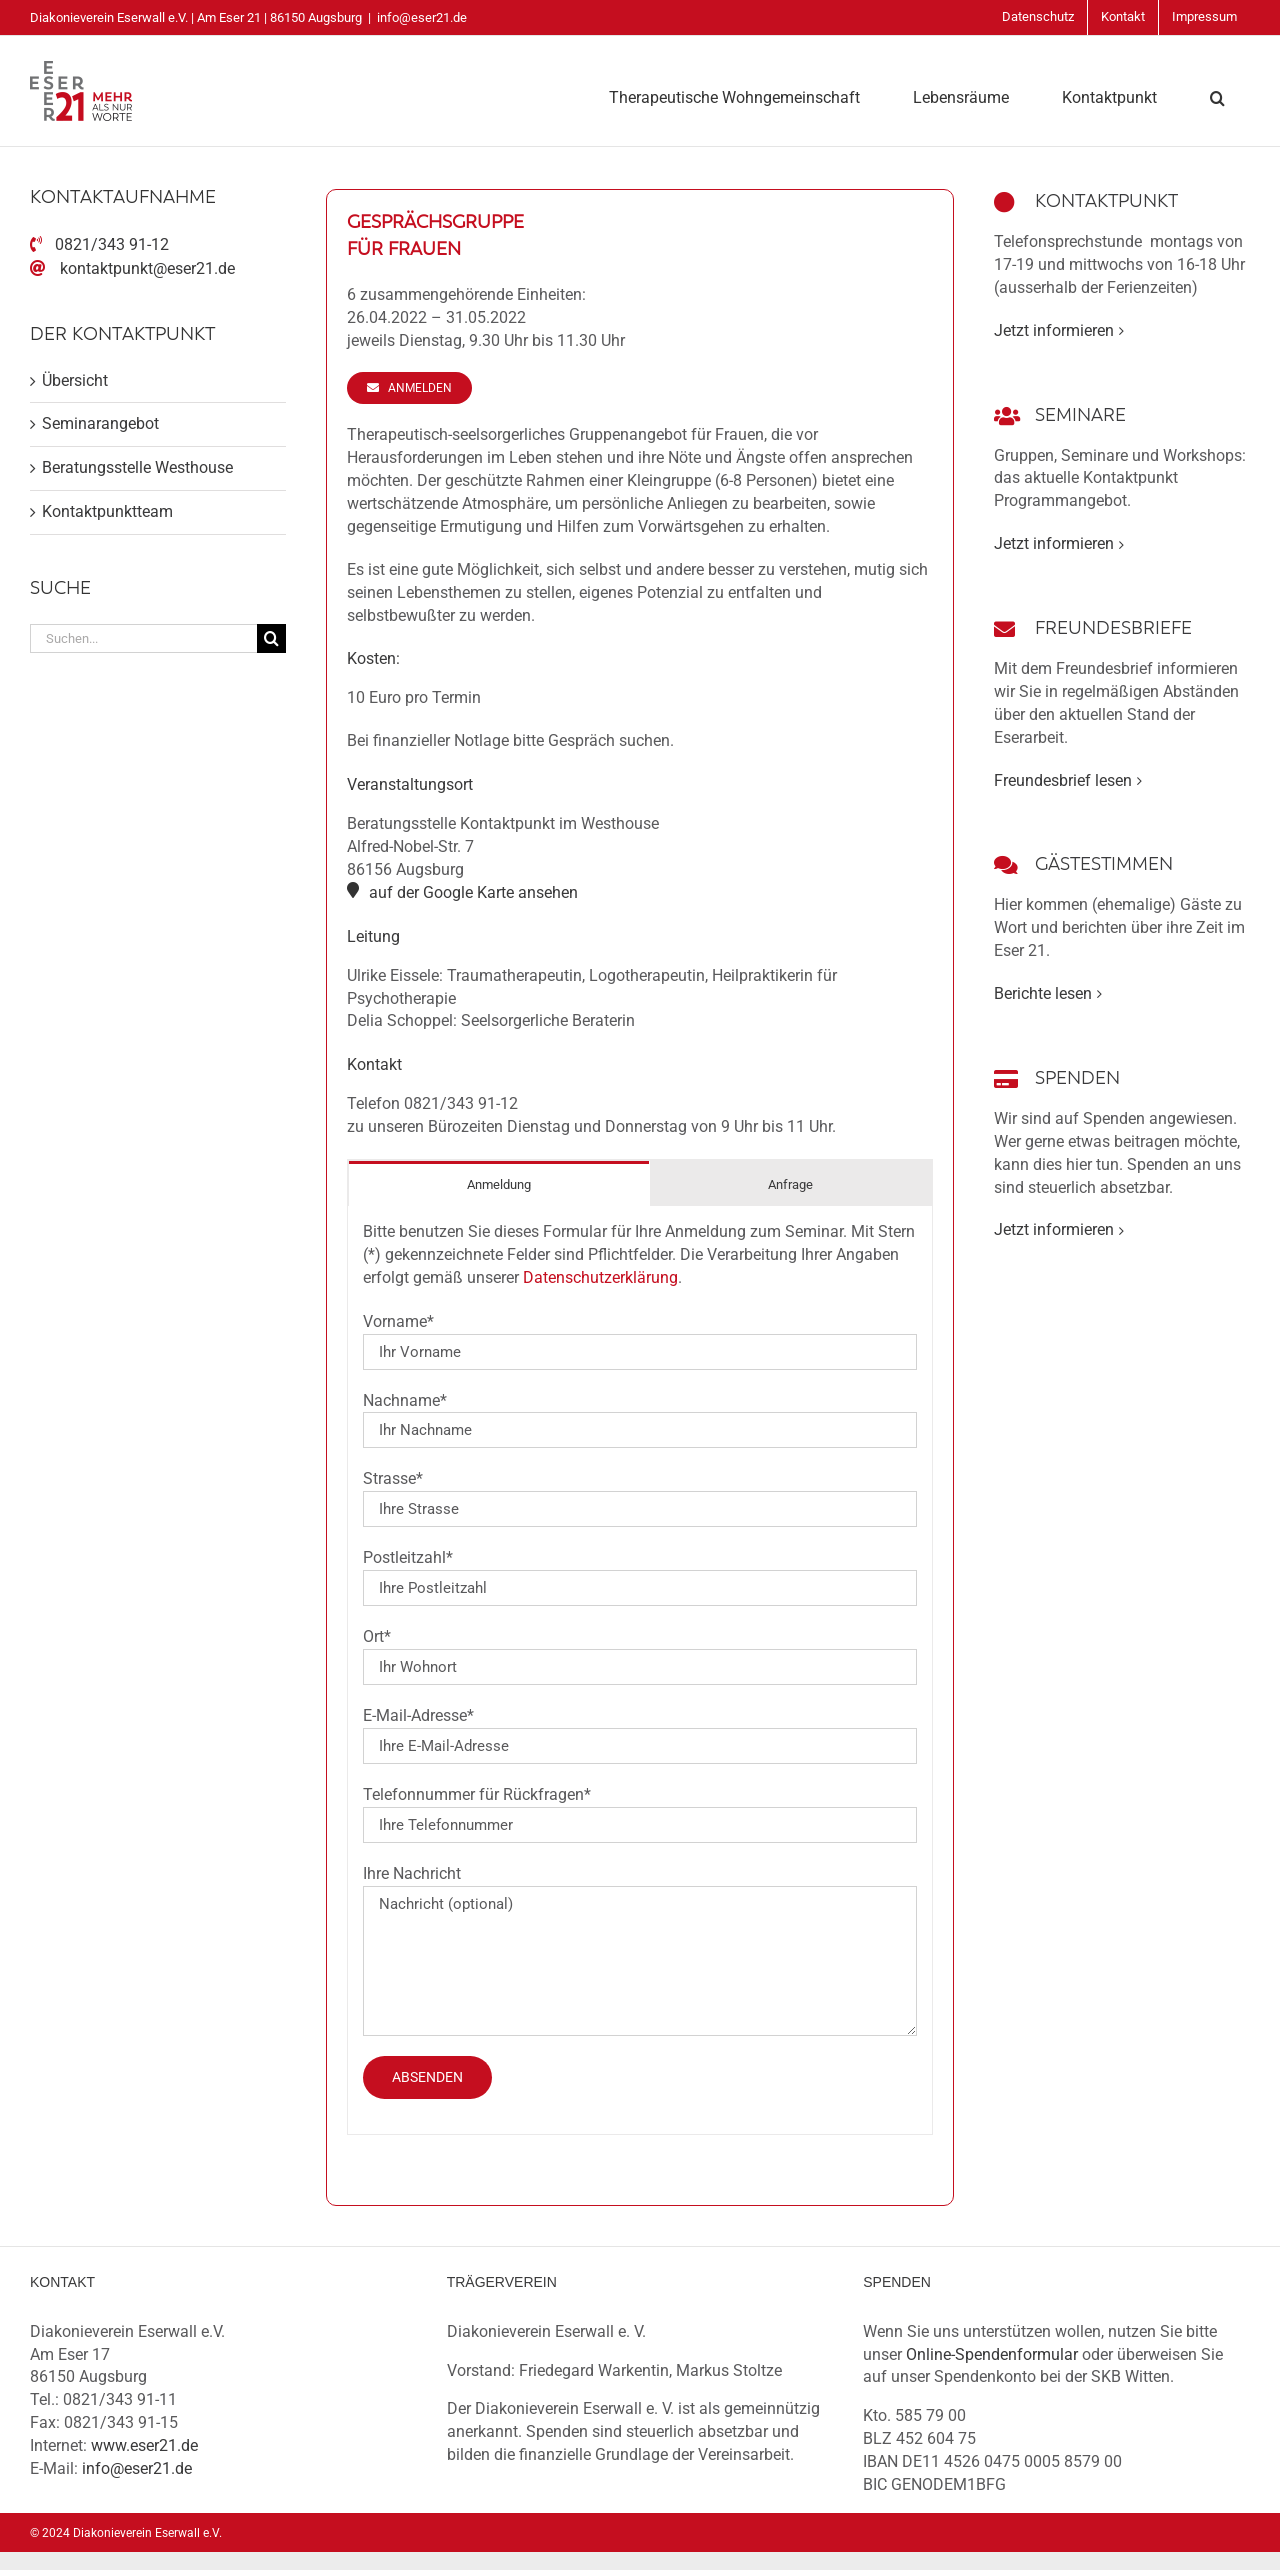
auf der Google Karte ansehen (473, 892)
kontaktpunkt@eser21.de (147, 268)
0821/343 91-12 (112, 244)
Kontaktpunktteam (107, 511)
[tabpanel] (640, 1670)
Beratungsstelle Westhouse (137, 467)
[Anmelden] (409, 388)
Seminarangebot (100, 423)
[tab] (499, 1183)
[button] (1217, 96)
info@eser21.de (422, 17)
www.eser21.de (144, 2445)
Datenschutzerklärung (600, 1277)
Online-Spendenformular (992, 2354)
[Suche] (271, 638)
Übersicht (75, 380)
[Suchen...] (143, 638)
